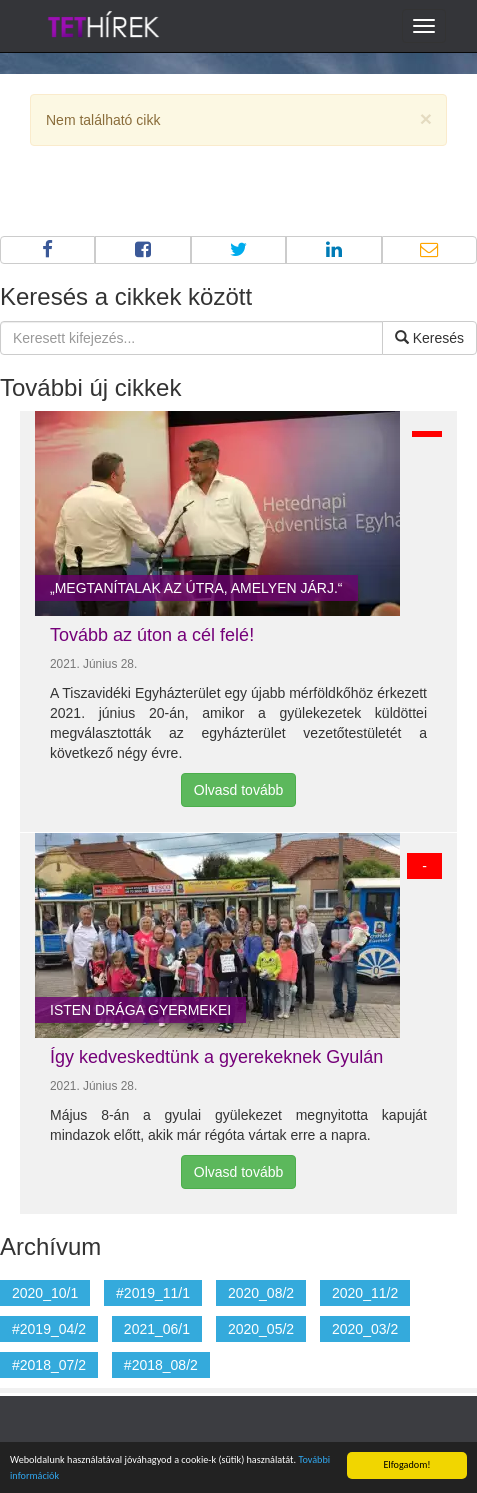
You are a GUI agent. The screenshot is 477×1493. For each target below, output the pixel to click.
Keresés (429, 338)
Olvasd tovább (239, 790)
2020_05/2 (261, 1329)
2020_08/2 (261, 1293)
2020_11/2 (365, 1293)
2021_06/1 (157, 1329)
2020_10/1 (45, 1293)
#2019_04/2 (49, 1329)
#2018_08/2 (161, 1365)
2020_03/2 (365, 1329)
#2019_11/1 (153, 1293)
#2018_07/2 (49, 1365)
